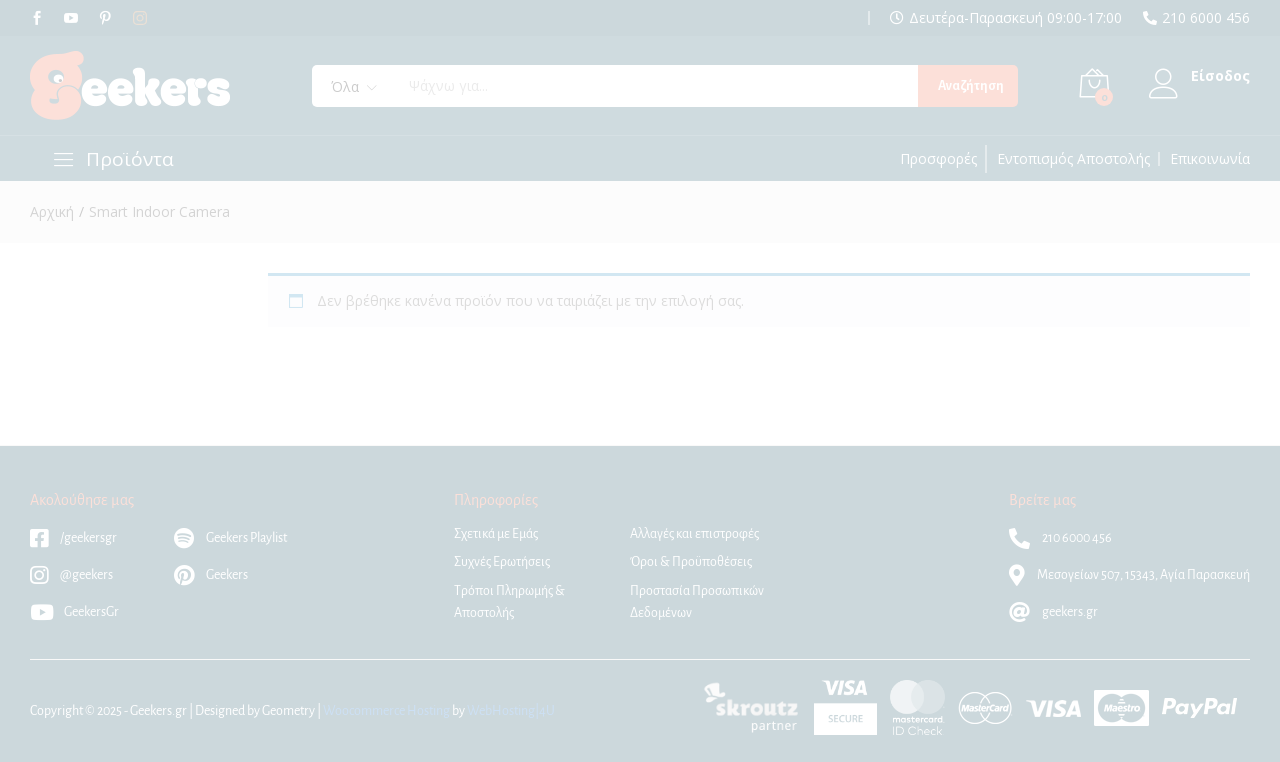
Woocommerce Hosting (386, 711)
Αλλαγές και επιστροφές (694, 534)
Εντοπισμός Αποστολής (1073, 159)
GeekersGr (74, 612)
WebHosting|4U (511, 711)
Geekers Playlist (230, 538)
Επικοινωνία (1210, 159)
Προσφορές (938, 159)
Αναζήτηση (971, 86)
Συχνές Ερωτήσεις (502, 562)
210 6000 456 (1206, 18)
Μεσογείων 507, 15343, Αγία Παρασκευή (1129, 575)
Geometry (288, 711)
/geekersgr (73, 538)
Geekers (211, 575)
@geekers (71, 575)
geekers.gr (1053, 612)
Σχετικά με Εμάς (496, 534)
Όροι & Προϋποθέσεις (691, 562)
